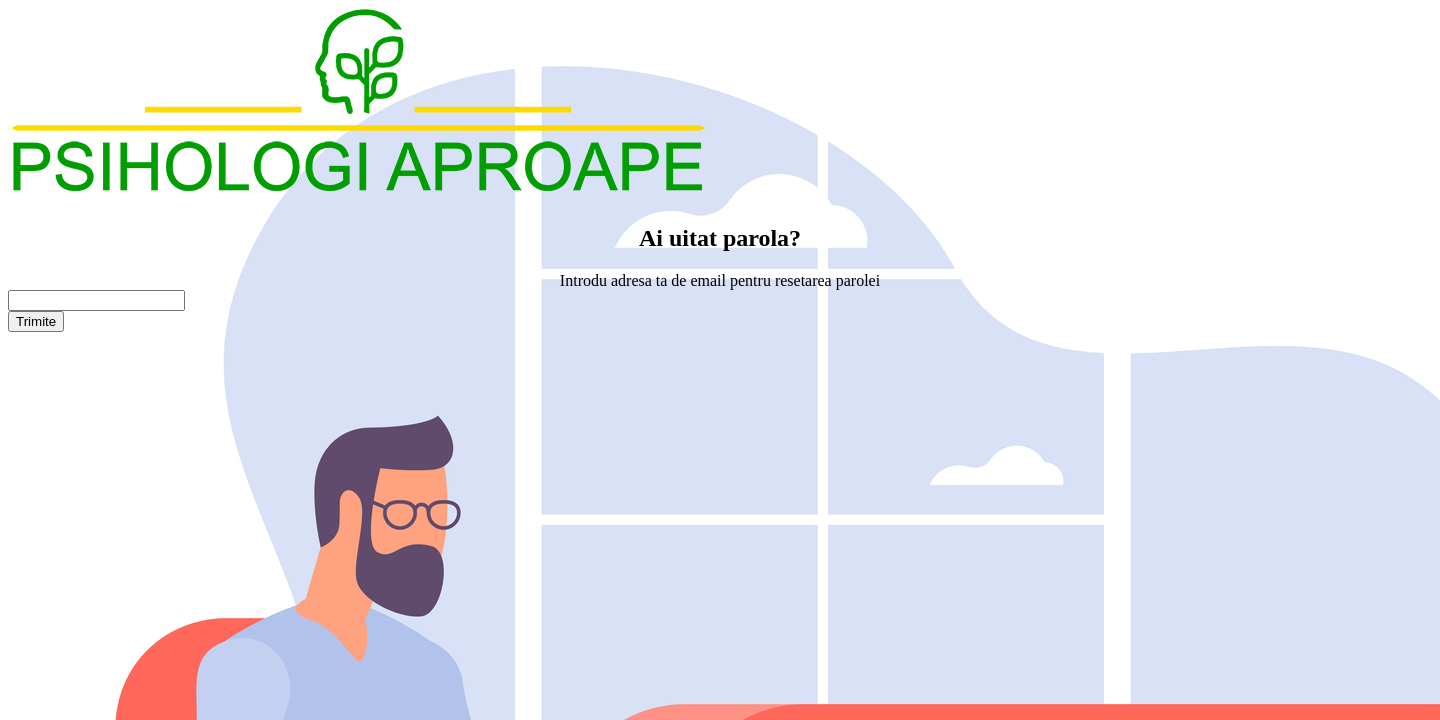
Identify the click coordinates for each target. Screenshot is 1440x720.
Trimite (36, 321)
